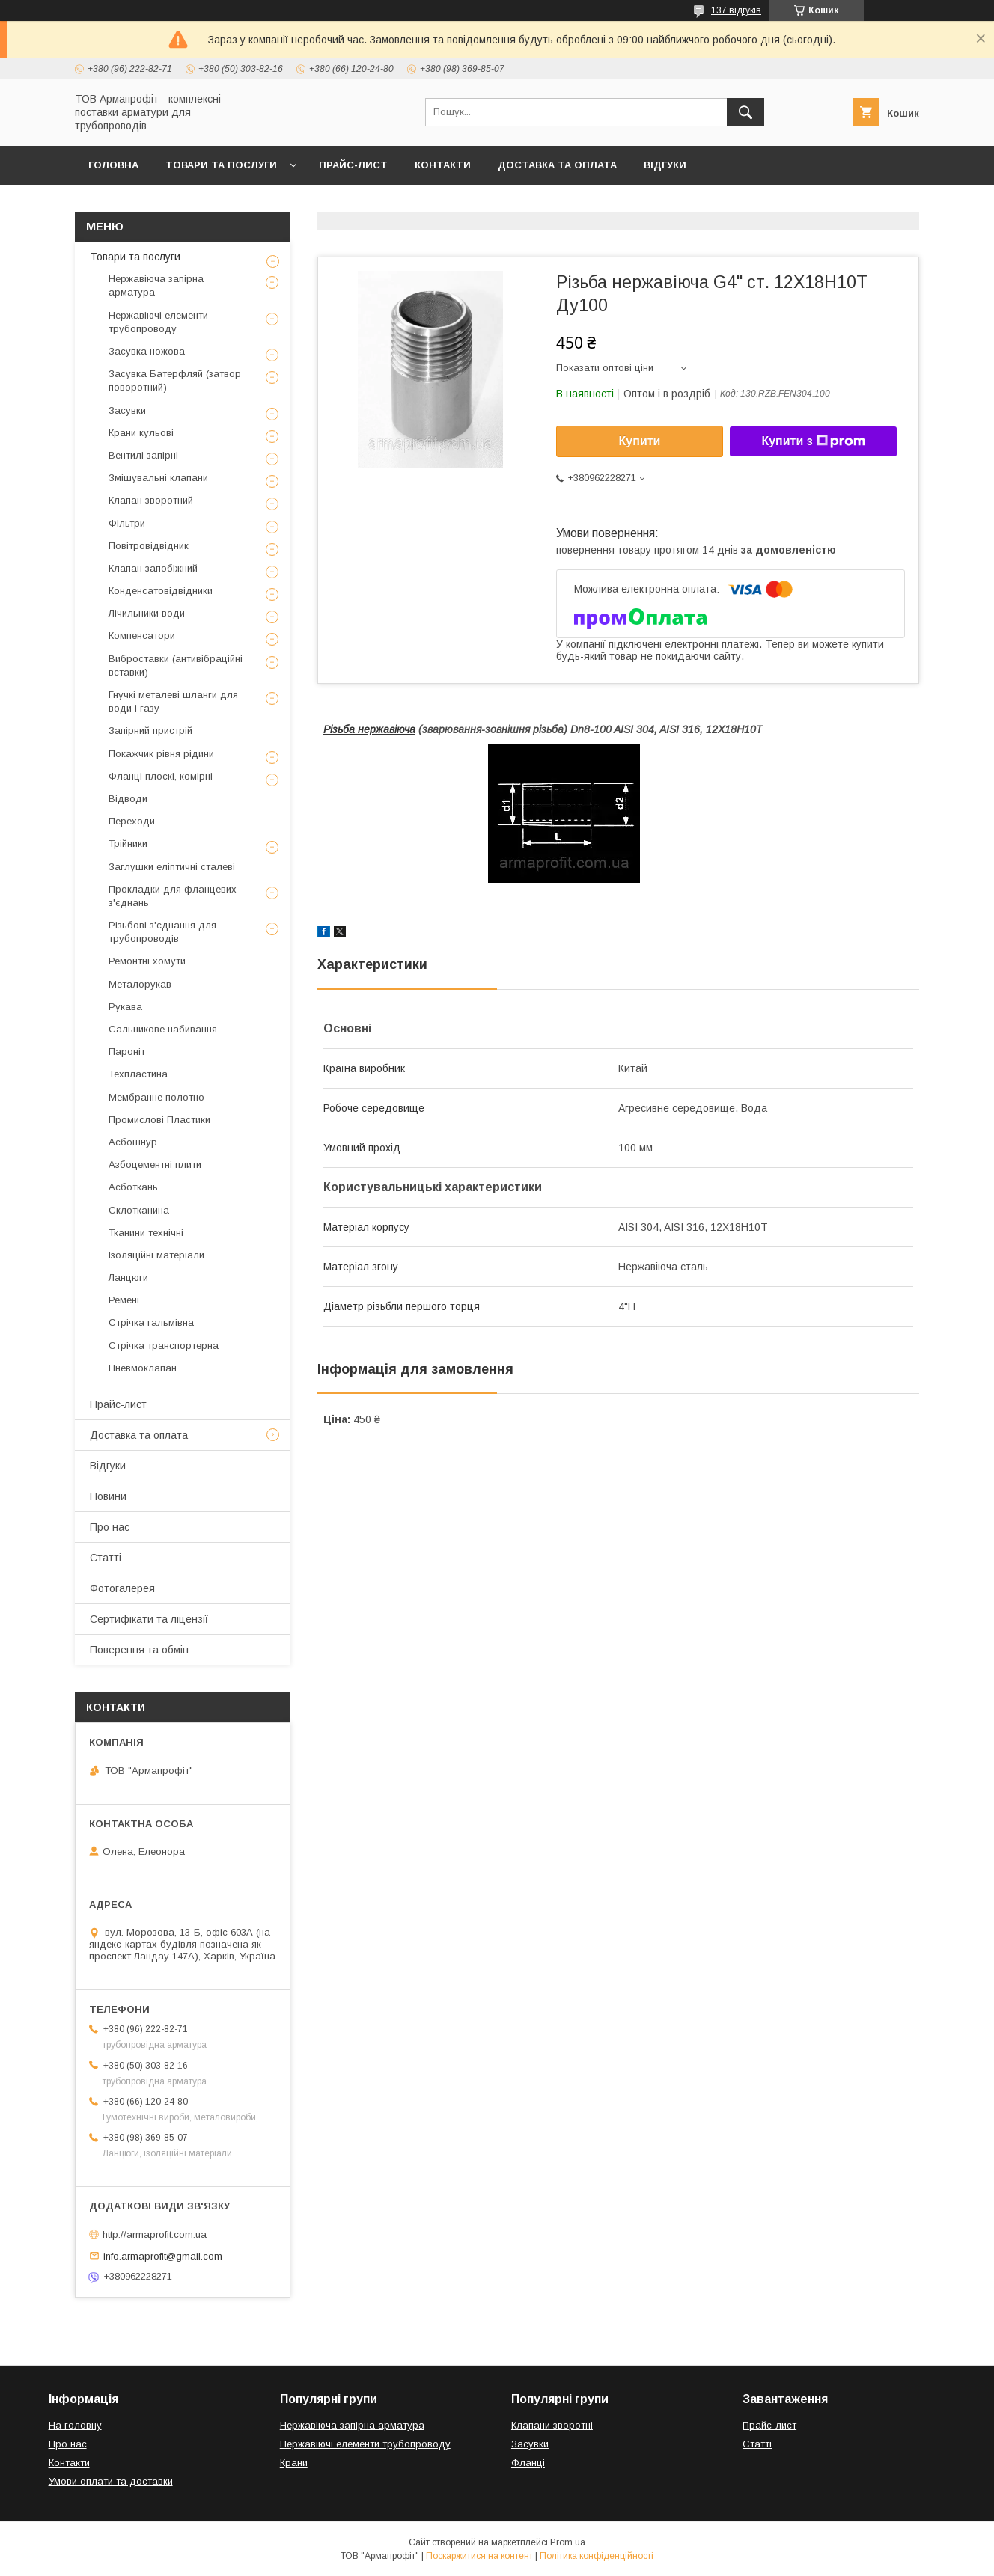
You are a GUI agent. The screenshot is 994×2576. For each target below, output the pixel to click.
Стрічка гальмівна (151, 1322)
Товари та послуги (221, 165)
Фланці (528, 2462)
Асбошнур (133, 1142)
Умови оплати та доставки (111, 2481)
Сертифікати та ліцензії (149, 1619)
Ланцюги (128, 1277)
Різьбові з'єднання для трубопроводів (162, 932)
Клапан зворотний (151, 500)
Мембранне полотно (156, 1097)
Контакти (443, 165)
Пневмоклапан (143, 1368)
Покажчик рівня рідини (161, 753)
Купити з (813, 441)
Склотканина (139, 1210)
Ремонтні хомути (147, 961)
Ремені (124, 1300)
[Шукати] (745, 112)
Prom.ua (567, 2542)
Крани (294, 2462)
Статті (105, 1558)
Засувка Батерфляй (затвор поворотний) (175, 380)
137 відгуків (736, 10)
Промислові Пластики (159, 1119)
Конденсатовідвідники (161, 590)
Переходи (132, 821)
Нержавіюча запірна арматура (156, 285)
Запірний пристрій (150, 730)
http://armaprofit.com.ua (155, 2234)
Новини (108, 1496)
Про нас (109, 1527)
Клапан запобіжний (153, 568)
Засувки (127, 410)
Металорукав (140, 984)
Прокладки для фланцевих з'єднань (173, 896)
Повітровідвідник (149, 545)
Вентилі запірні (143, 455)
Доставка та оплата (557, 165)
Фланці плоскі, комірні (161, 776)
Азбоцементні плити (155, 1164)
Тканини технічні (146, 1232)
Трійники (128, 843)
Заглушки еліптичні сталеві (172, 866)
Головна (113, 165)
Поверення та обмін (139, 1650)
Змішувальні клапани (158, 477)
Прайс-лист (353, 165)
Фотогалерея (122, 1588)
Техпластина (138, 1074)
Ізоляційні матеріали (156, 1255)
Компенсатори (142, 635)
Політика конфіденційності (596, 2556)
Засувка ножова (147, 351)
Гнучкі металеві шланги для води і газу (173, 701)
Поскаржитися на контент (479, 2556)
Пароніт (127, 1051)
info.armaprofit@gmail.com (162, 2255)
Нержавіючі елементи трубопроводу (158, 322)
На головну (75, 2425)
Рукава (125, 1006)
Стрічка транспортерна (164, 1345)
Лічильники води (147, 613)
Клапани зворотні (552, 2425)
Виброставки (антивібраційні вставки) (176, 665)
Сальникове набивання (163, 1029)
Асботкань (133, 1187)
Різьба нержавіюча (369, 729)
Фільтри (127, 523)
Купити (640, 441)
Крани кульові (141, 432)
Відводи (128, 798)
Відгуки (665, 165)
